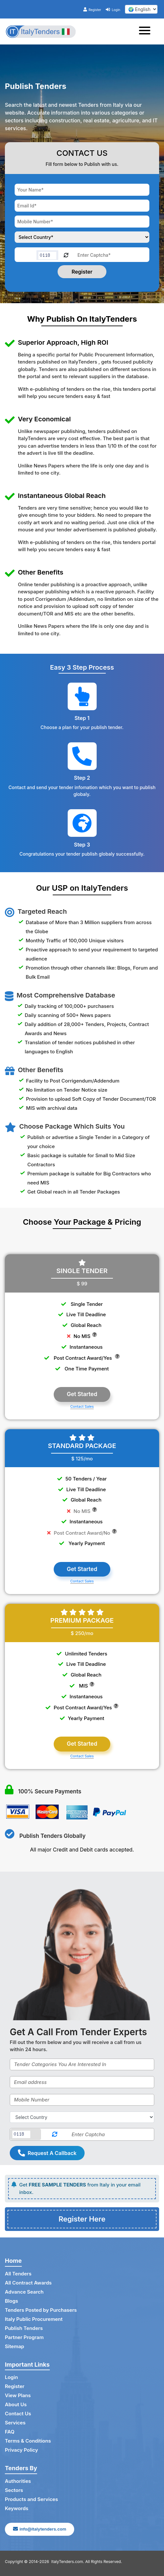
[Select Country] (82, 2117)
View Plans (18, 2395)
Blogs (11, 2301)
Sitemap (14, 2346)
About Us (16, 2404)
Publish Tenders (24, 2328)
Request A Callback (47, 2153)
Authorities (18, 2481)
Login (113, 10)
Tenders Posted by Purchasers (41, 2310)
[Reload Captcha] (66, 254)
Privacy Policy (21, 2450)
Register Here (82, 2219)
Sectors (14, 2490)
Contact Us (18, 2413)
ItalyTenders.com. (67, 2561)
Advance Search (24, 2292)
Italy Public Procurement (33, 2319)
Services (15, 2423)
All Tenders (18, 2274)
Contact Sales (82, 1406)
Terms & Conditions (28, 2441)
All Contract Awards (28, 2283)
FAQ (9, 2432)
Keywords (16, 2508)
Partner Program (24, 2337)
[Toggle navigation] (146, 31)
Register (92, 10)
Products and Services (31, 2499)
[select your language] (141, 9)
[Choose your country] (82, 237)
